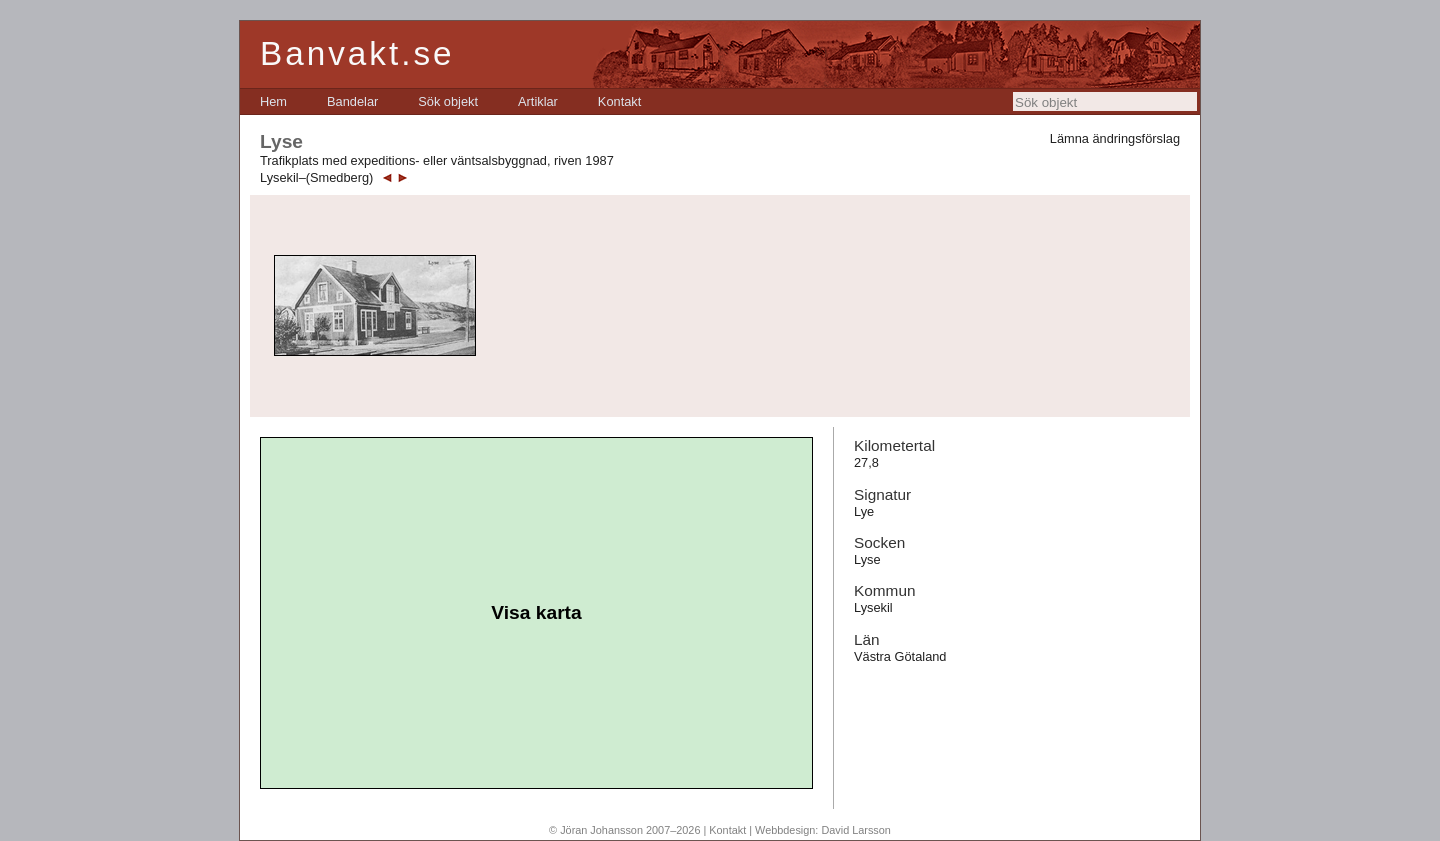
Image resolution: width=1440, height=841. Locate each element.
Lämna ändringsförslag (1115, 138)
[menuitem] (273, 101)
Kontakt (619, 101)
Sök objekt (448, 101)
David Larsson (856, 830)
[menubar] (450, 101)
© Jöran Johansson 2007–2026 (624, 830)
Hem (273, 101)
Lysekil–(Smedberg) (316, 177)
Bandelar (352, 101)
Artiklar (538, 101)
